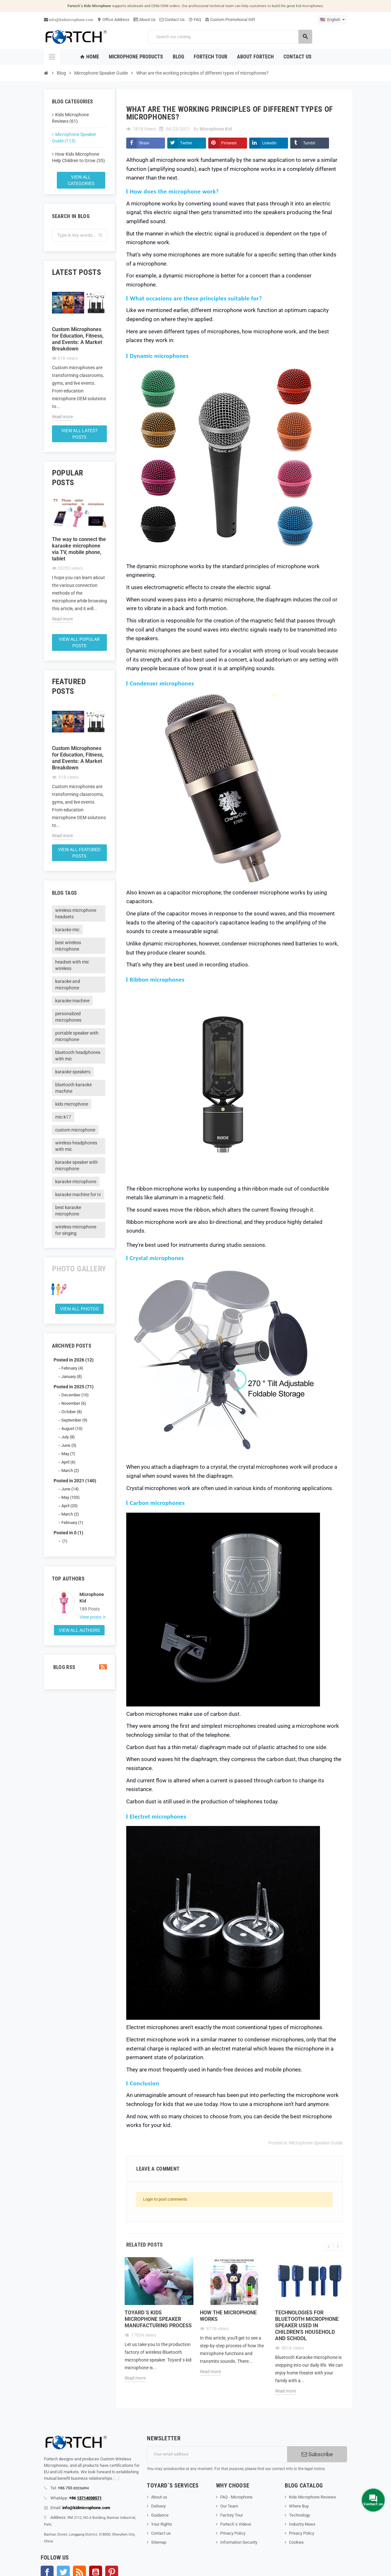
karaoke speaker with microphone (76, 1165)
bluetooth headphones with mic (77, 1055)
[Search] (230, 37)
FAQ (195, 19)
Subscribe (317, 2454)
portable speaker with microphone (76, 1036)
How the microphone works (228, 2316)
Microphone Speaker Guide (316, 2142)
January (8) (71, 1376)
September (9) (74, 1420)
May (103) (70, 1497)
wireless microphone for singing (75, 1230)
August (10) (72, 1428)
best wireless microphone (68, 946)
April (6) (68, 1462)
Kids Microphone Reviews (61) (70, 118)
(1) (64, 1540)
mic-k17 (63, 1117)
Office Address (113, 19)
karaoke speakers (72, 1071)
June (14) (70, 1488)
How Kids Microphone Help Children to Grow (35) (78, 157)
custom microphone (75, 1129)
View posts (90, 1617)
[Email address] (217, 2454)
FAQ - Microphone (236, 2497)
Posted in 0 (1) (68, 1532)
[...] (116, 2478)
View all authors (79, 1630)
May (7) (68, 1453)
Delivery (158, 2506)
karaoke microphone (75, 1181)
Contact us (161, 2533)
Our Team (229, 2506)
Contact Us (172, 19)
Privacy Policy (232, 2533)
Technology (299, 2515)
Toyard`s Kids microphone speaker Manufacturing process (158, 2319)
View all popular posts (79, 642)
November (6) (73, 1403)
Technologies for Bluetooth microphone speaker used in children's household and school (307, 2325)
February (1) (72, 1522)
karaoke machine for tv (78, 1194)
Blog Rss (79, 1667)
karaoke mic (67, 929)
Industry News (302, 2524)
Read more (62, 416)
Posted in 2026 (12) (74, 1359)
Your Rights (161, 2524)
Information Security (238, 2542)
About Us (144, 19)
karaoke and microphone (67, 984)
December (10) (75, 1394)
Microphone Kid (91, 1597)
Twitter (186, 143)
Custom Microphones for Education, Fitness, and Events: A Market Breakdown (78, 339)
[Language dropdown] (332, 20)
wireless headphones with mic (76, 1146)
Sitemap (158, 2542)
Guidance (160, 2515)
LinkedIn (269, 143)
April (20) (69, 1505)
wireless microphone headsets (75, 913)
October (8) (71, 1411)
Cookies (296, 2542)
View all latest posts (79, 434)
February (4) (72, 1368)
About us (159, 2497)
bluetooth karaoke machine (73, 1088)
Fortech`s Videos (235, 2524)
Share (144, 143)
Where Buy (299, 2506)
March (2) (70, 1470)
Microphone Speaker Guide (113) (74, 137)
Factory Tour (231, 2515)
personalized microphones (68, 1017)
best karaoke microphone (68, 1210)
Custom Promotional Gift (230, 19)
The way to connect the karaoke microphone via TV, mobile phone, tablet (79, 549)
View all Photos (79, 1308)
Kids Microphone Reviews (312, 2497)
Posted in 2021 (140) (75, 1480)
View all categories (81, 180)
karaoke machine (72, 1000)
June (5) (69, 1445)
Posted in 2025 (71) (74, 1386)
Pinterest (229, 143)
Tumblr (309, 143)
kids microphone (71, 1104)
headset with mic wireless (72, 965)
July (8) (68, 1436)
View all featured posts (79, 853)
